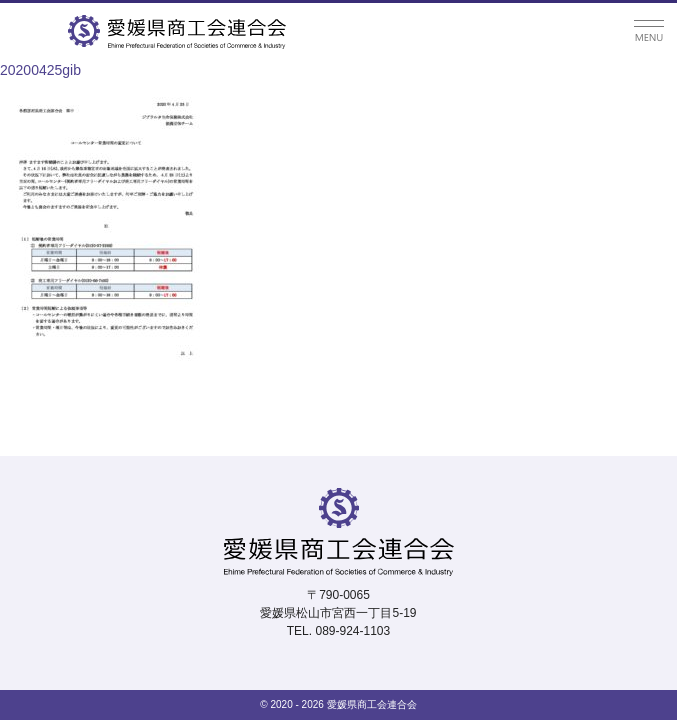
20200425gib (40, 70)
